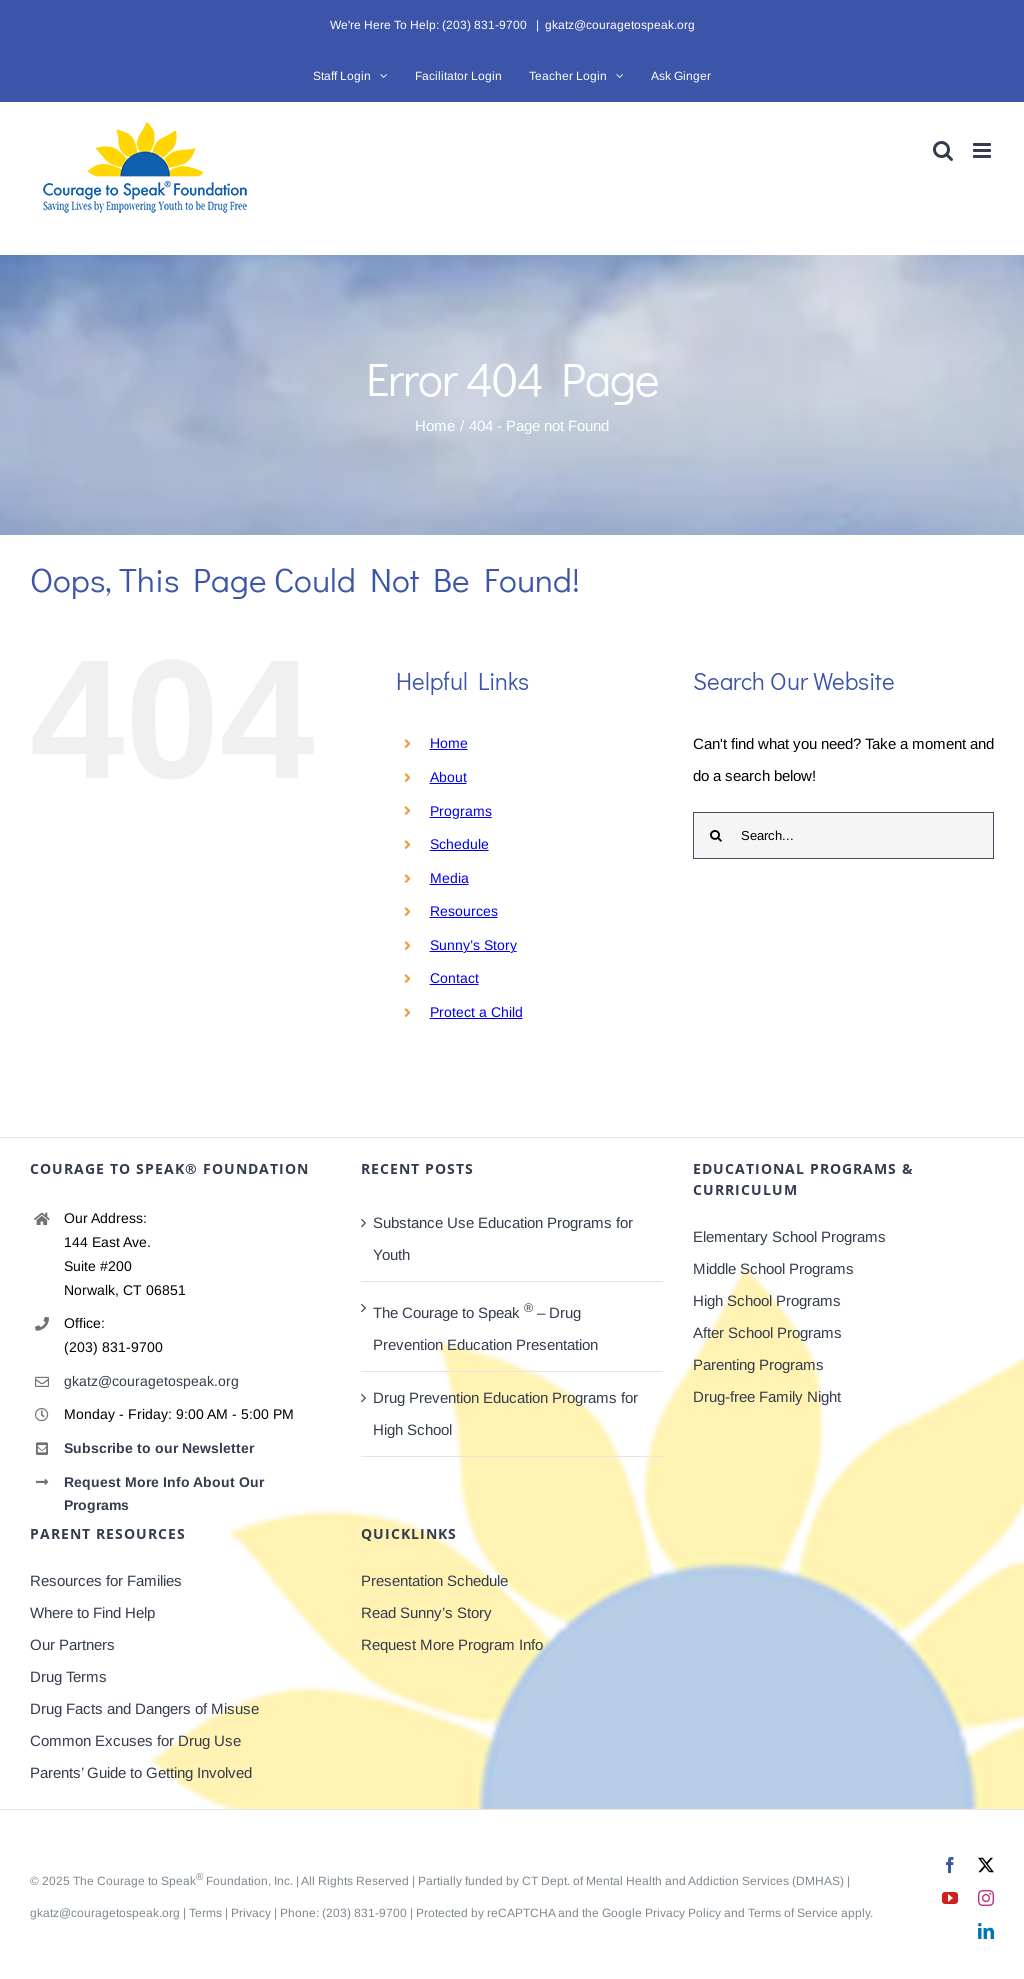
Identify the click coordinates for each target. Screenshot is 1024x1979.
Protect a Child (476, 1012)
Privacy (251, 1913)
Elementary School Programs (789, 1236)
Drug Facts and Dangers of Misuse (144, 1708)
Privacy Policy (683, 1913)
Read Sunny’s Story (426, 1612)
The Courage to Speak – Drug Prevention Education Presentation (485, 1327)
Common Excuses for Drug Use (135, 1740)
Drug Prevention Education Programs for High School (505, 1413)
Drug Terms (68, 1676)
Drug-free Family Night (767, 1396)
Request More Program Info (452, 1644)
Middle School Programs (773, 1268)
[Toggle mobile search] (943, 150)
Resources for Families (106, 1580)
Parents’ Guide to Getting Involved (141, 1772)
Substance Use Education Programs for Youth (503, 1238)
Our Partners (72, 1644)
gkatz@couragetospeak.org (620, 25)
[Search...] (843, 835)
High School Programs (767, 1300)
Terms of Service (793, 1913)
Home (449, 743)
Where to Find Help (92, 1612)
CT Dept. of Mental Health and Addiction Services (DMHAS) (683, 1881)
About (448, 777)
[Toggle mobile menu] (983, 150)
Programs (461, 811)
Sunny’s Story (473, 945)
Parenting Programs (758, 1364)
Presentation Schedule (434, 1580)
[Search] (716, 835)
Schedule (459, 844)
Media (449, 878)
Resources (464, 911)
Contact (454, 978)
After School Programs (767, 1332)
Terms (205, 1913)
